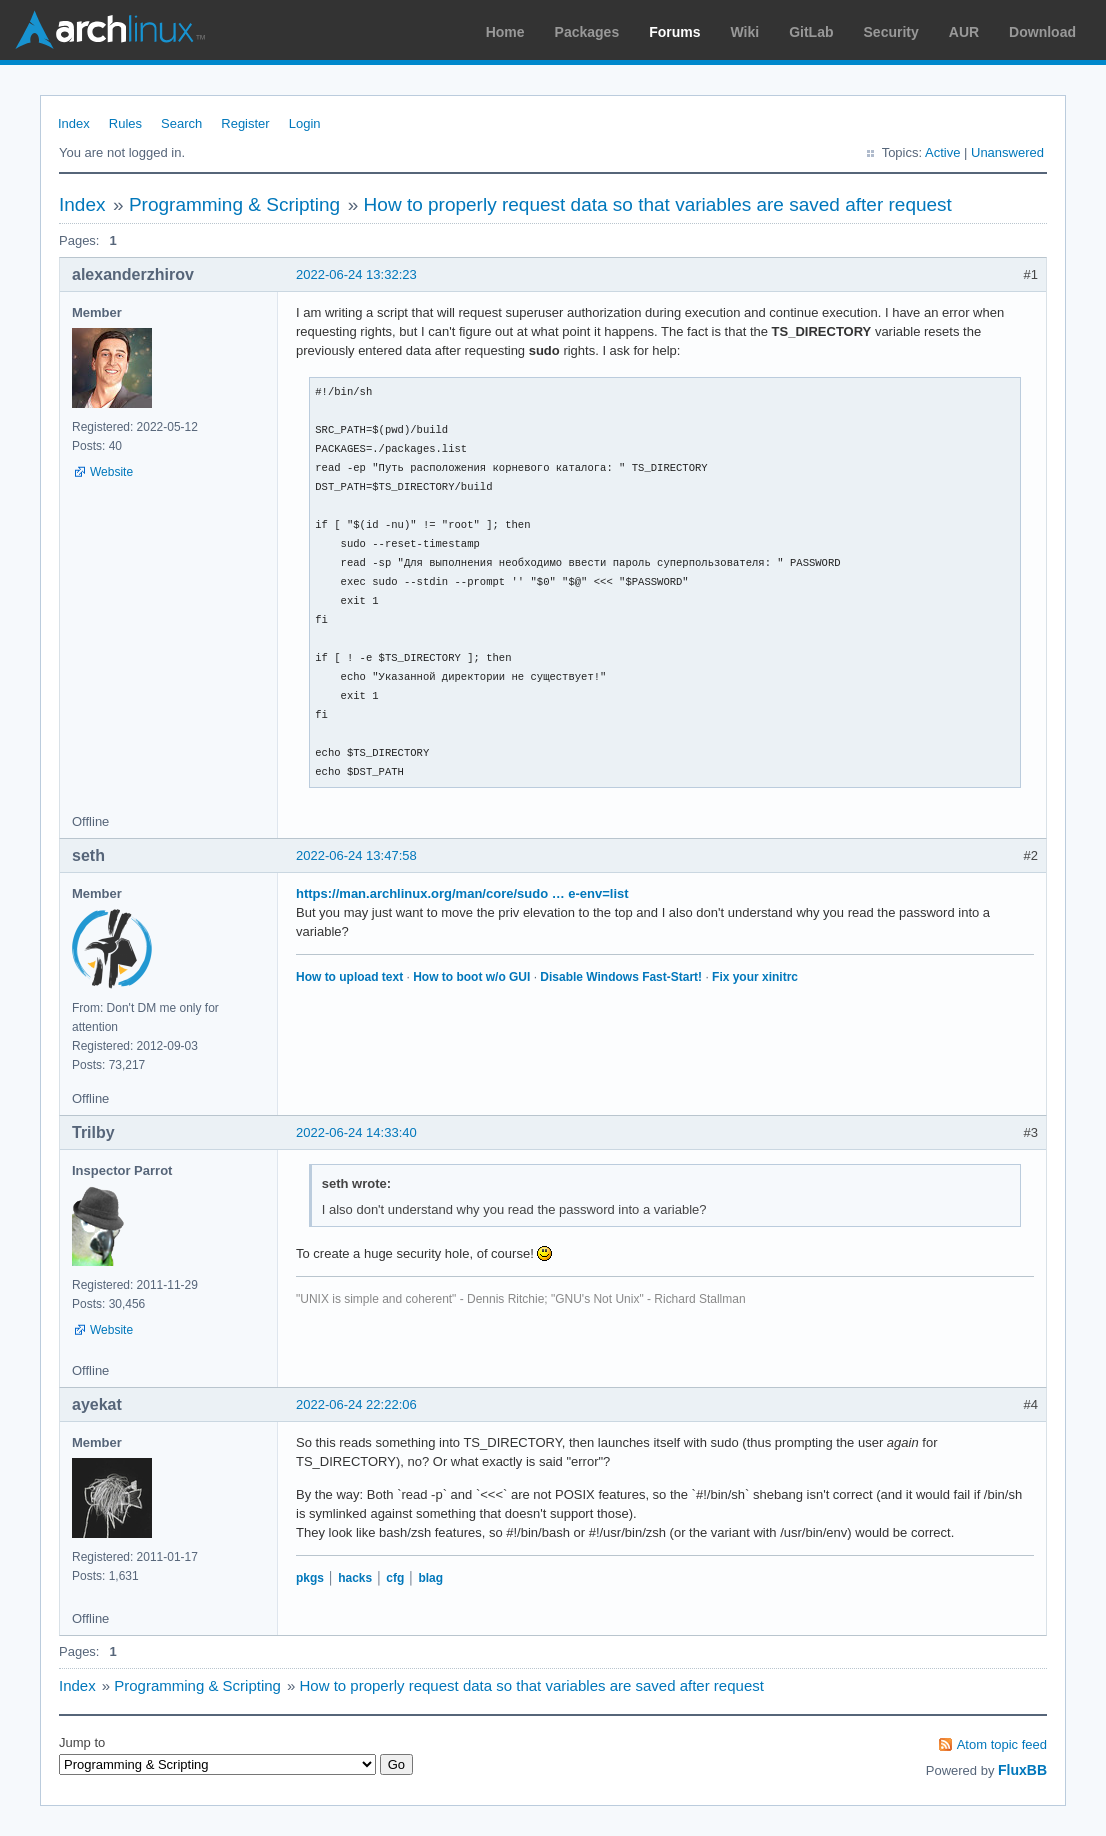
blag (430, 1578)
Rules (125, 123)
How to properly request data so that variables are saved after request (658, 204)
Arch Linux (110, 30)
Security (891, 32)
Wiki (745, 32)
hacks (355, 1578)
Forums (674, 32)
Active (942, 152)
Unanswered (1007, 152)
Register (245, 123)
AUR (964, 32)
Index (74, 123)
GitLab (811, 32)
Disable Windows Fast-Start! (621, 977)
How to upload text (349, 977)
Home (505, 32)
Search (181, 123)
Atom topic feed (1002, 1744)
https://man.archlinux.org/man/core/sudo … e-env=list (462, 893)
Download (1042, 32)
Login (305, 123)
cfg (395, 1578)
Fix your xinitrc (755, 977)
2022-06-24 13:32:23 (356, 274)
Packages (587, 32)
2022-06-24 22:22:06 (356, 1404)
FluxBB (1022, 1770)
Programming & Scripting (234, 204)
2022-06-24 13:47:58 (356, 855)
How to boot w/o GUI (471, 977)
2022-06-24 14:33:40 (356, 1132)
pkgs (310, 1578)
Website (111, 472)
